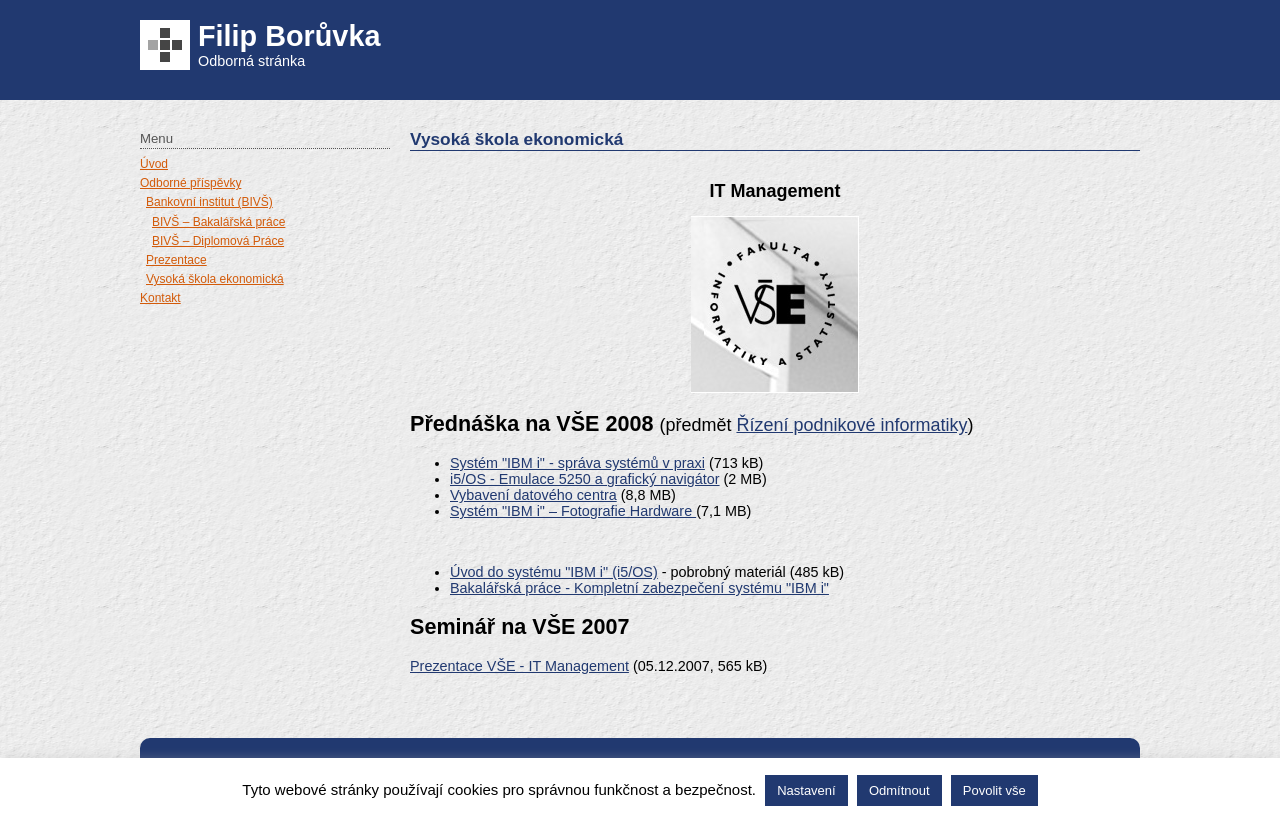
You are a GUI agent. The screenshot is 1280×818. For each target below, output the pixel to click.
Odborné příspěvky (190, 183)
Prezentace (176, 260)
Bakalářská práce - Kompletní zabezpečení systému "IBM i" (639, 588)
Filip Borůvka (289, 36)
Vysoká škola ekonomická (215, 279)
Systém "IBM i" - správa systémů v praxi (577, 463)
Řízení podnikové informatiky (851, 425)
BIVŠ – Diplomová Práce (218, 241)
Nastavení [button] (806, 790)
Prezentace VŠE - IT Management (519, 666)
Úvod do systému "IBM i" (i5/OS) (554, 572)
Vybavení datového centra (533, 495)
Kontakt (160, 298)
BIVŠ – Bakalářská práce (218, 222)
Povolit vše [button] (994, 790)
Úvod (154, 164)
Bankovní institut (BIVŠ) (209, 202)
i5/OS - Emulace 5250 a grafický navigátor (585, 479)
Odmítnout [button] (899, 790)
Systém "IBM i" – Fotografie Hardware (573, 511)
